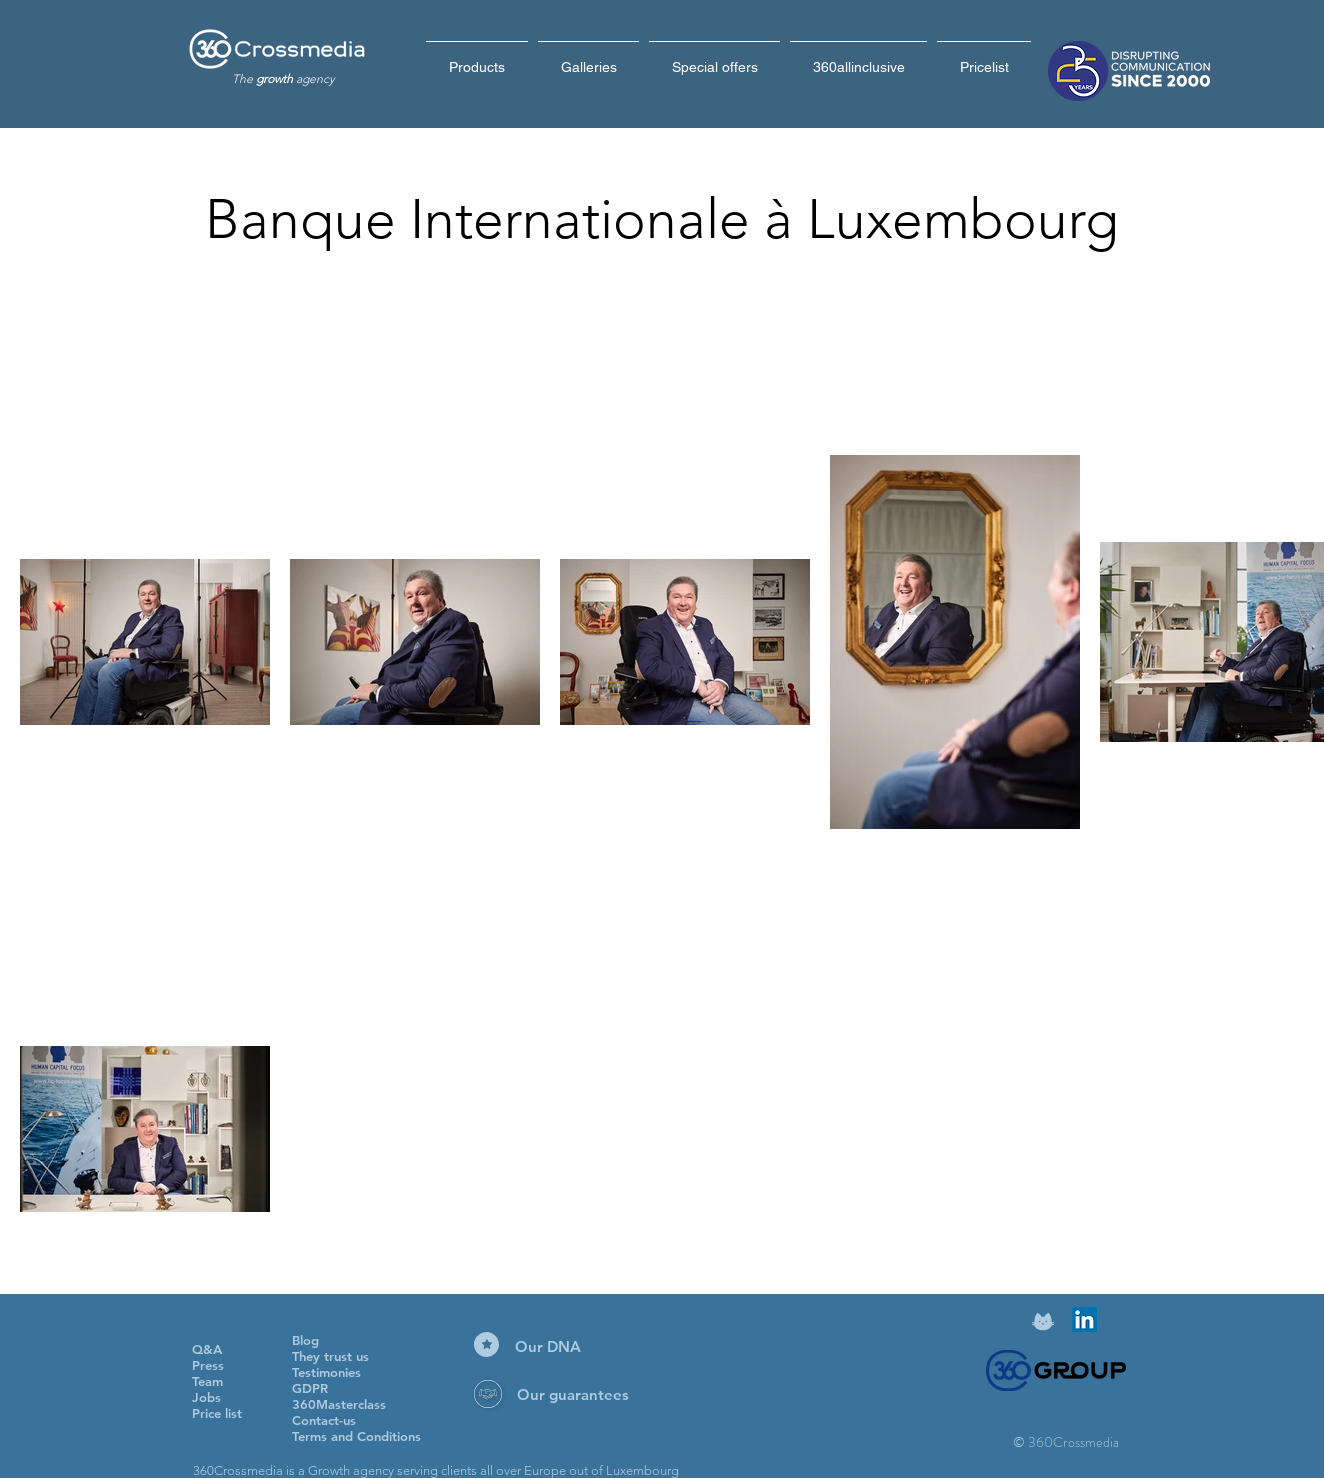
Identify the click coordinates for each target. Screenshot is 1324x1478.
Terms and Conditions (356, 1436)
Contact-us (324, 1420)
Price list (217, 1413)
